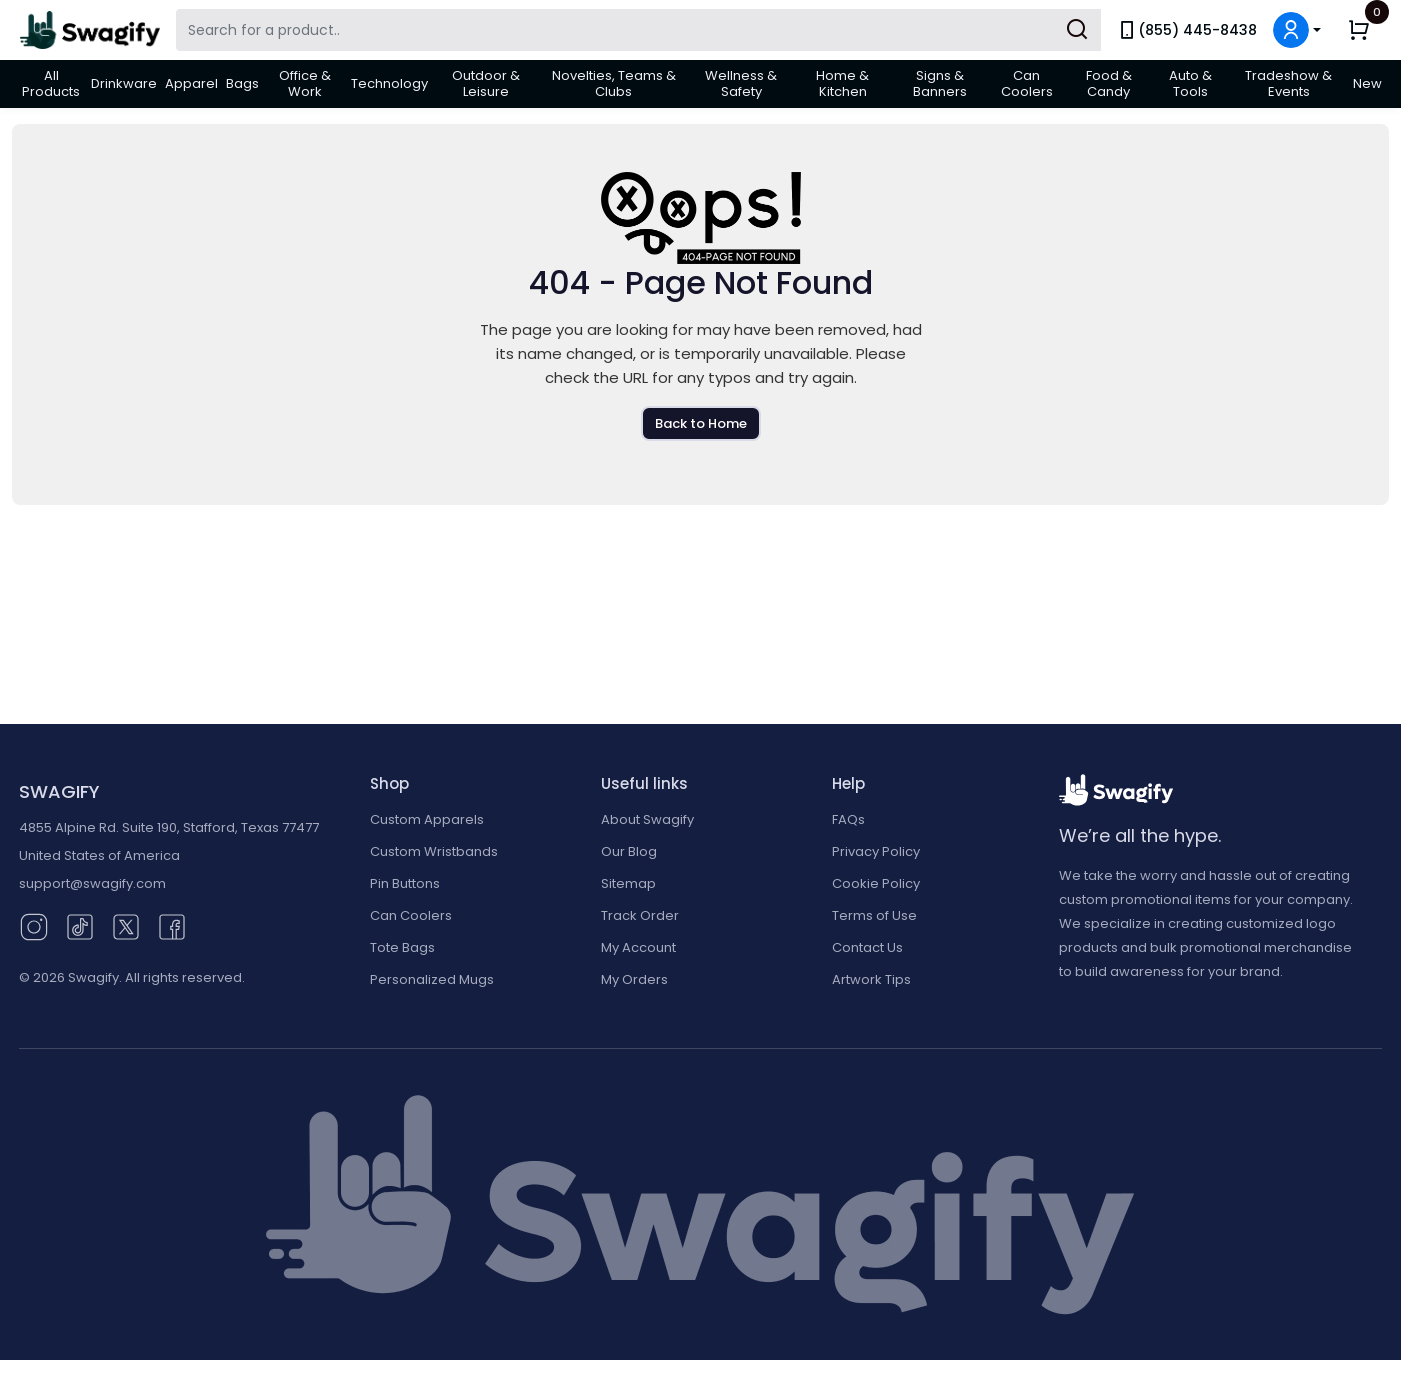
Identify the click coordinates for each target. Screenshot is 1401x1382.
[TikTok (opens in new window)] (80, 925)
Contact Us (867, 947)
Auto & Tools (1190, 83)
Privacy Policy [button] (876, 851)
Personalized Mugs (432, 979)
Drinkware (124, 83)
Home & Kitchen (842, 83)
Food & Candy (1109, 83)
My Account (638, 947)
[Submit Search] (1077, 30)
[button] (1297, 30)
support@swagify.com (92, 883)
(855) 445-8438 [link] (1187, 30)
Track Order (640, 915)
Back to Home (701, 423)
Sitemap (628, 883)
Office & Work (305, 83)
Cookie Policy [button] (876, 883)
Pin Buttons (405, 883)
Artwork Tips (871, 979)
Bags (242, 83)
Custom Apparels (427, 819)
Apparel (191, 83)
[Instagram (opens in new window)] (34, 925)
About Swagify (647, 819)
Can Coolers (1027, 83)
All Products (51, 83)
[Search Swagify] (638, 30)
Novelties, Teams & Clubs (614, 83)
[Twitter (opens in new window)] (126, 925)
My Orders (634, 979)
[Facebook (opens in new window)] (172, 925)
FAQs (848, 819)
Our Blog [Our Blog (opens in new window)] (629, 851)
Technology (389, 83)
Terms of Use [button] (874, 915)
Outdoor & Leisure (486, 83)
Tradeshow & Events (1288, 83)
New (1367, 83)
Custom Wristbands (434, 851)
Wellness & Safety (741, 83)
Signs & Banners (940, 83)
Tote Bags (402, 947)
